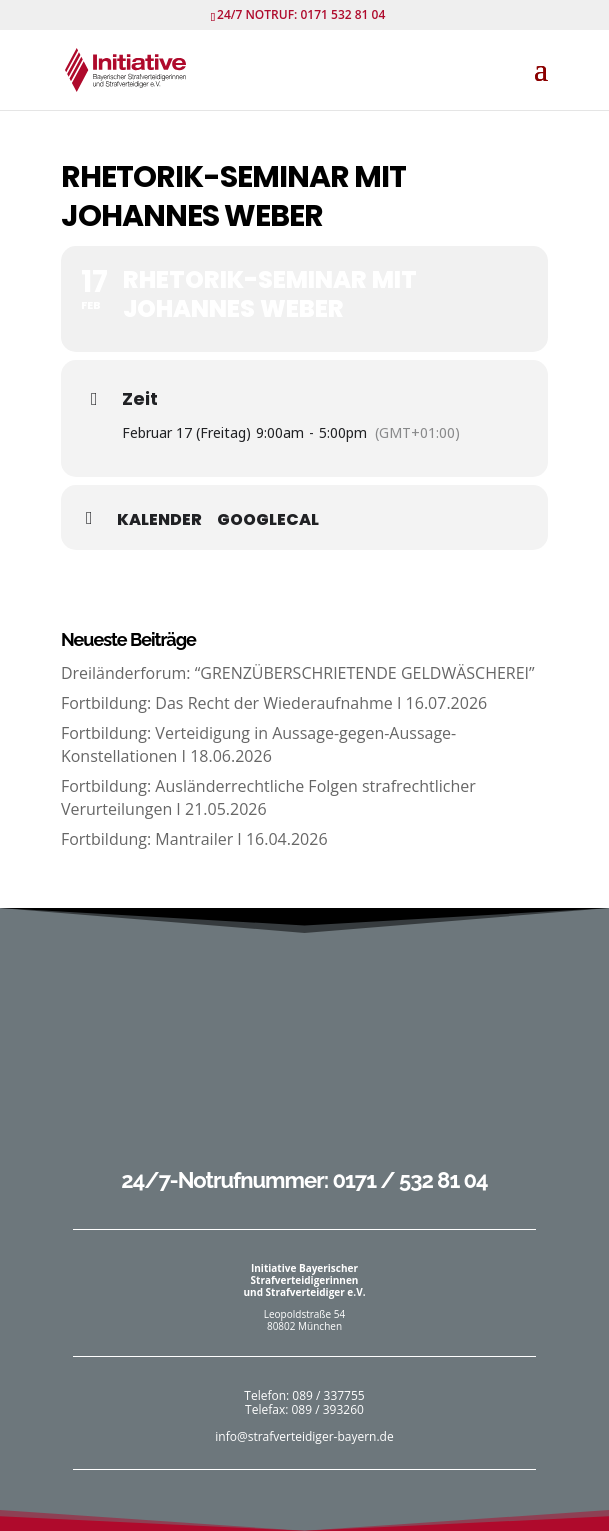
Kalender (159, 520)
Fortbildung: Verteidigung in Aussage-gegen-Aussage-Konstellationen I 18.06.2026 (258, 744)
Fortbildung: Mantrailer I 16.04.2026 (194, 839)
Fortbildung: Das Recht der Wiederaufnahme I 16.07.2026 (274, 703)
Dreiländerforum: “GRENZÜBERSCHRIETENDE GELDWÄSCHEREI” (298, 673)
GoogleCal (268, 520)
